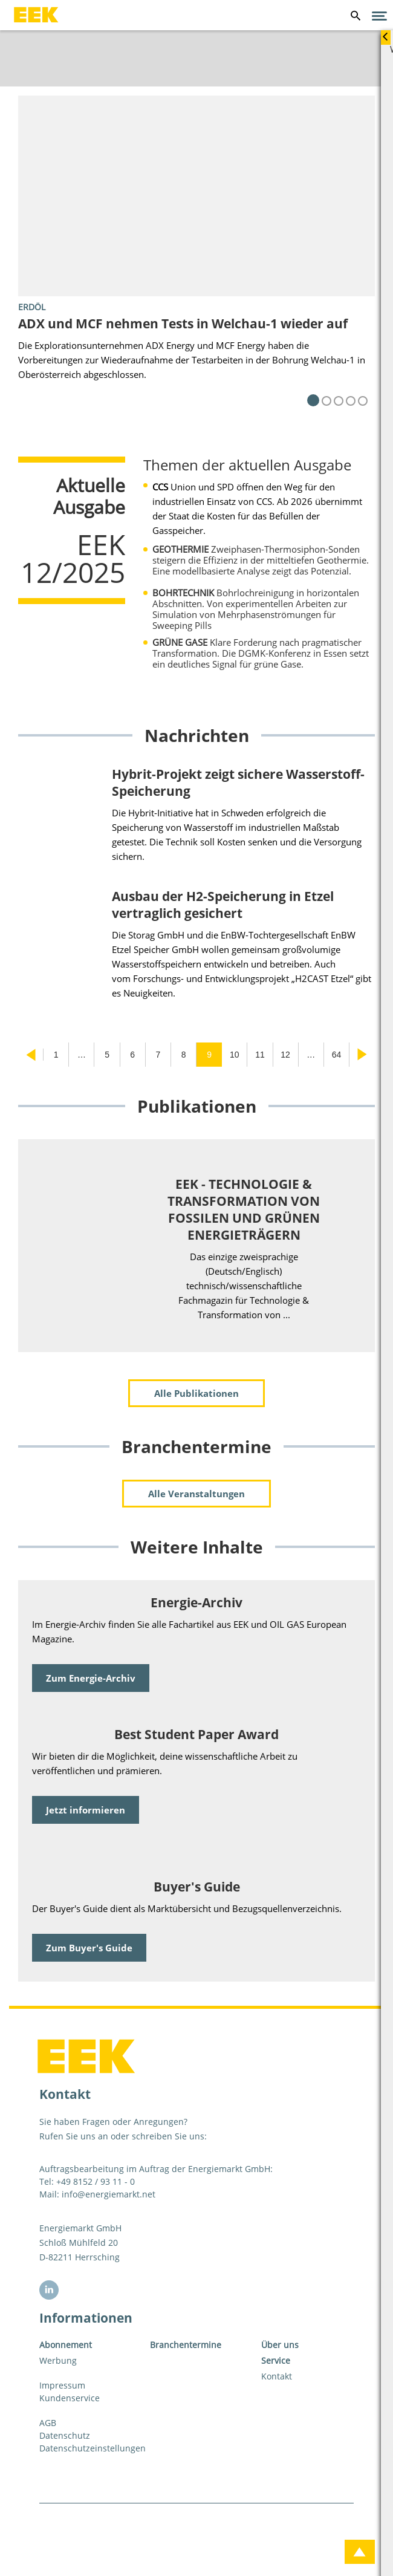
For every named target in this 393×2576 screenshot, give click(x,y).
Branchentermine (185, 2344)
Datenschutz (64, 2435)
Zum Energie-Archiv (90, 1678)
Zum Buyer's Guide (89, 1948)
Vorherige (30, 1055)
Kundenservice (69, 2398)
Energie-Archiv (196, 1602)
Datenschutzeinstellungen (85, 2448)
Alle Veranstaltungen (196, 1494)
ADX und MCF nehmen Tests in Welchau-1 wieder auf (183, 323)
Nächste (362, 1055)
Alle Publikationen (196, 1393)
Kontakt (276, 2376)
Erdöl (31, 307)
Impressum (62, 2385)
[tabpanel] (196, 251)
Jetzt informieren (85, 1810)
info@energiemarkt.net (108, 2194)
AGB (47, 2422)
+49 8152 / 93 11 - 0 (95, 2181)
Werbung (58, 2360)
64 (337, 1054)
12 (285, 1054)
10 (234, 1054)
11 (260, 1054)
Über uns (280, 2344)
